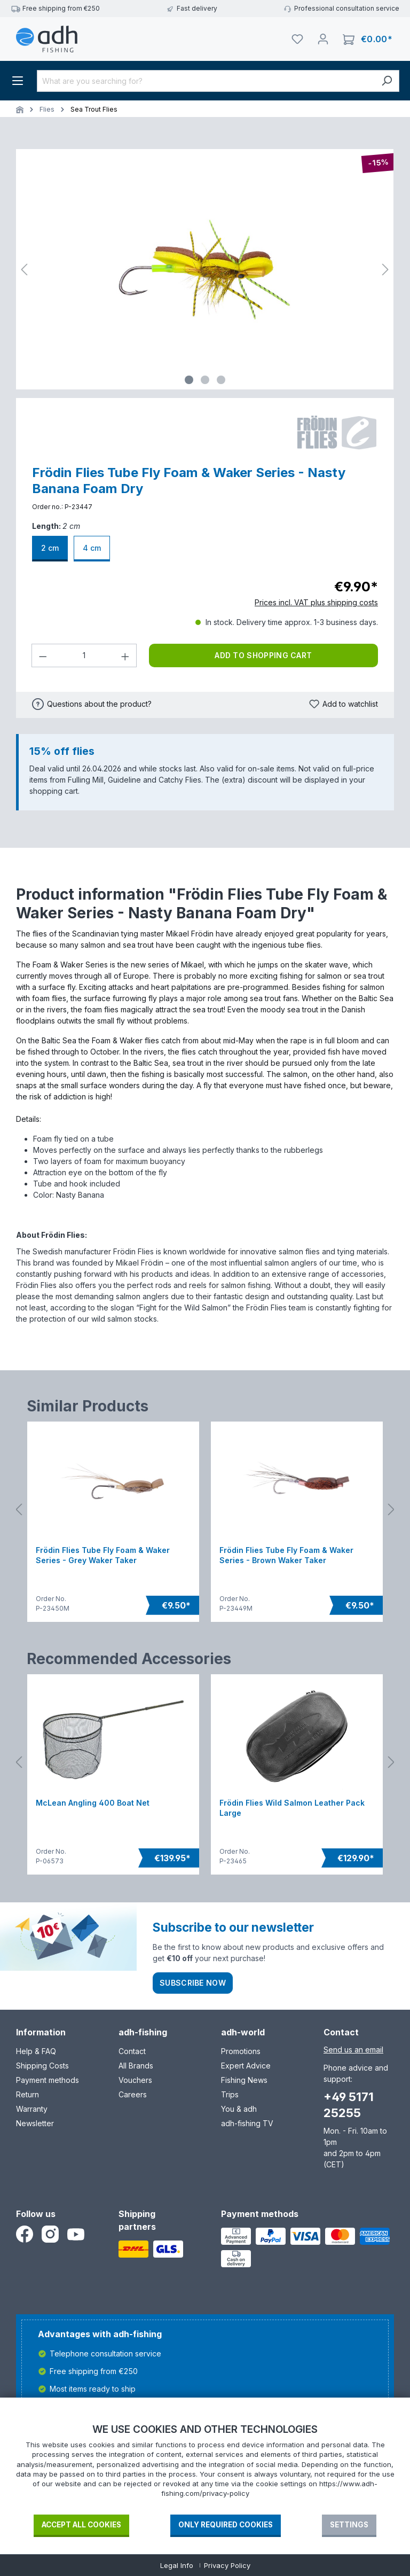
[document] (205, 2468)
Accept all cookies (81, 2524)
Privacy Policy (227, 2565)
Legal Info (176, 2565)
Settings (349, 2524)
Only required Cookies (225, 2524)
